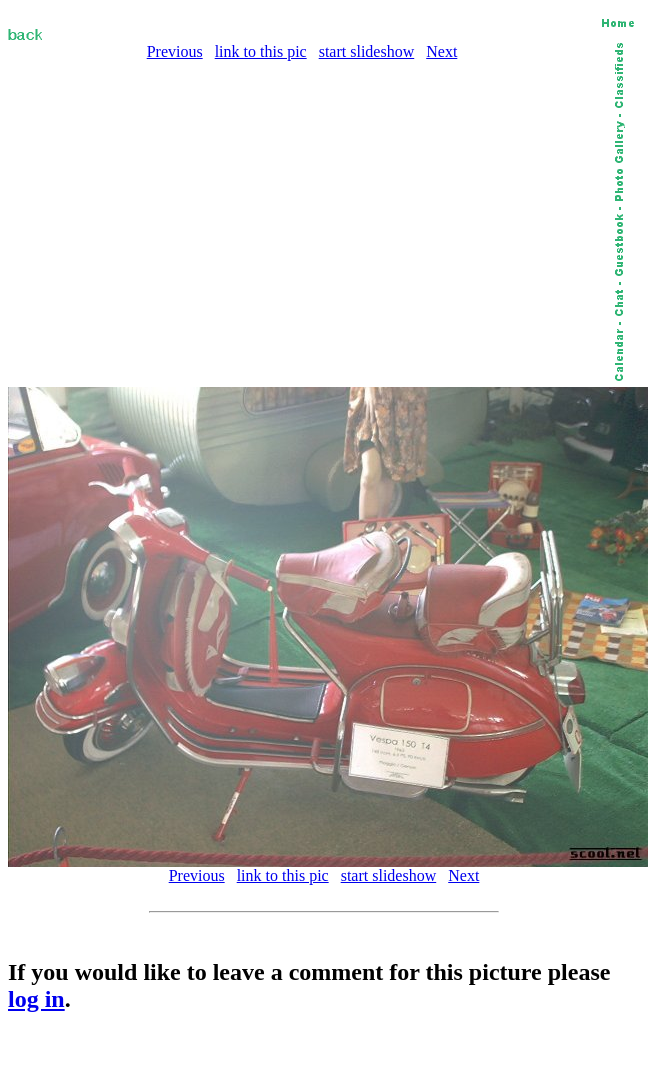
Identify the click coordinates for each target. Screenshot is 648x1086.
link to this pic (261, 51)
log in (36, 999)
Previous (175, 51)
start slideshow (367, 51)
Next (441, 51)
